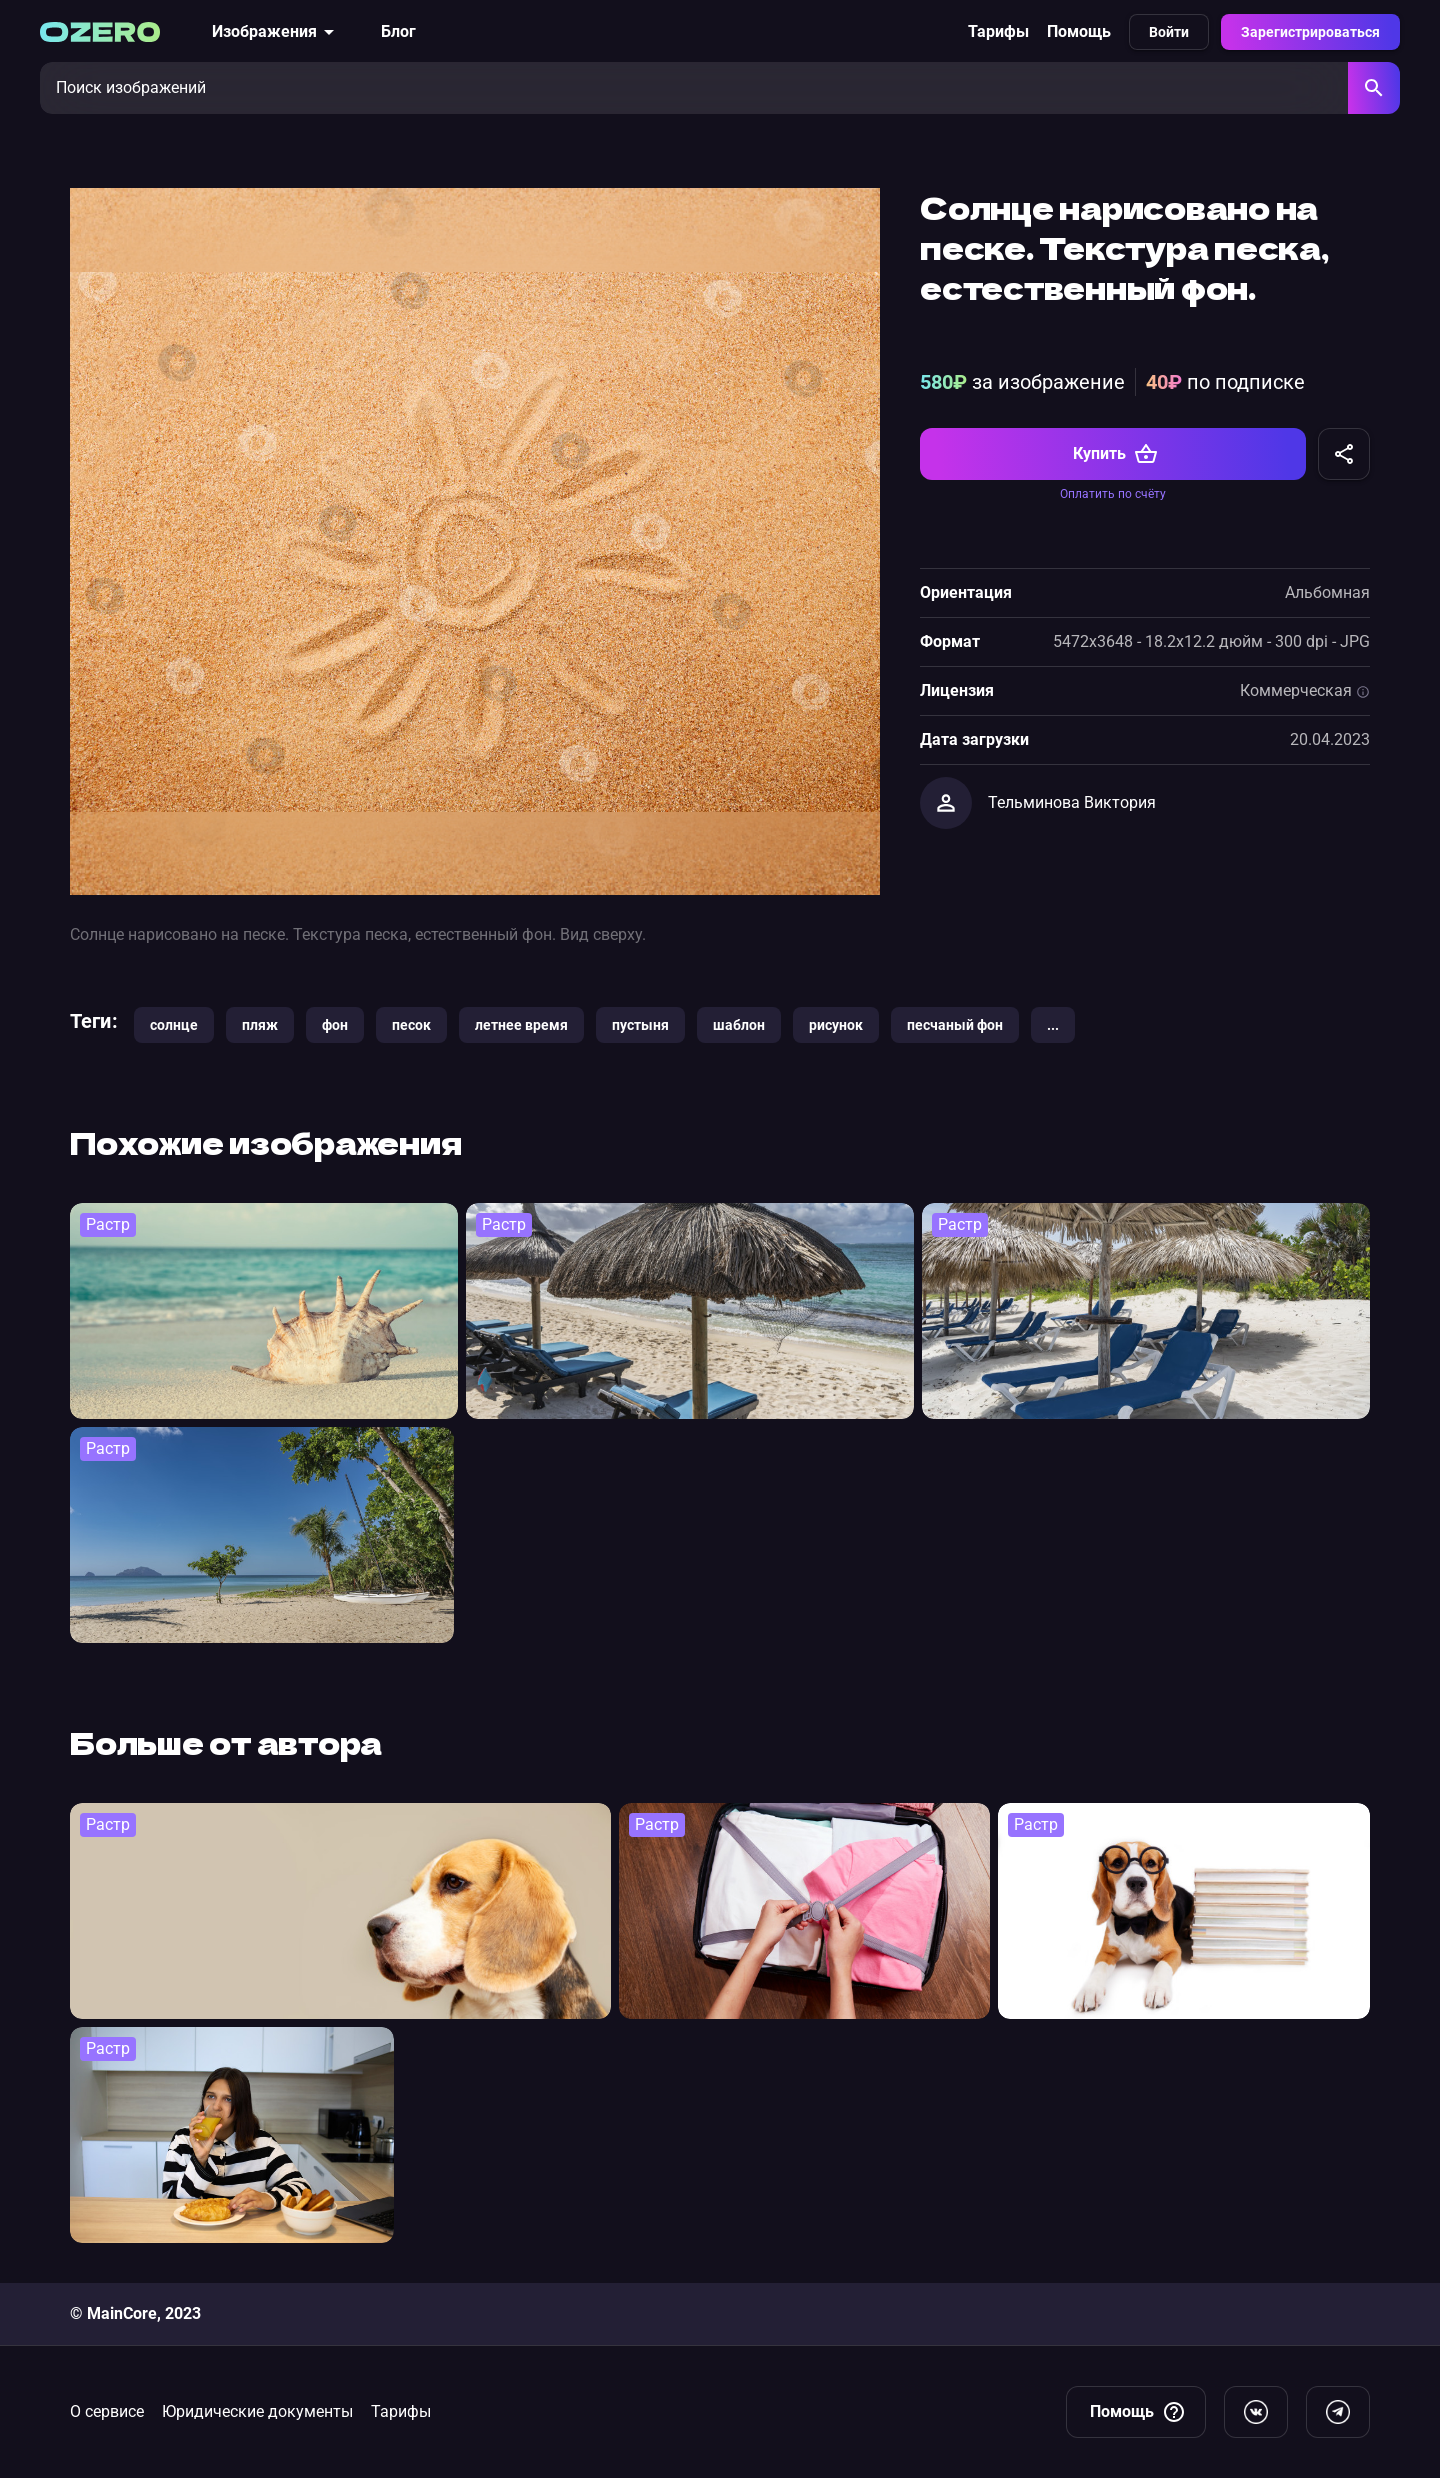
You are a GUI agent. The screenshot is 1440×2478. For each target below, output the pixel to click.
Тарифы (998, 31)
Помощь (1079, 31)
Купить (1115, 454)
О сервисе (107, 2411)
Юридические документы (257, 2411)
